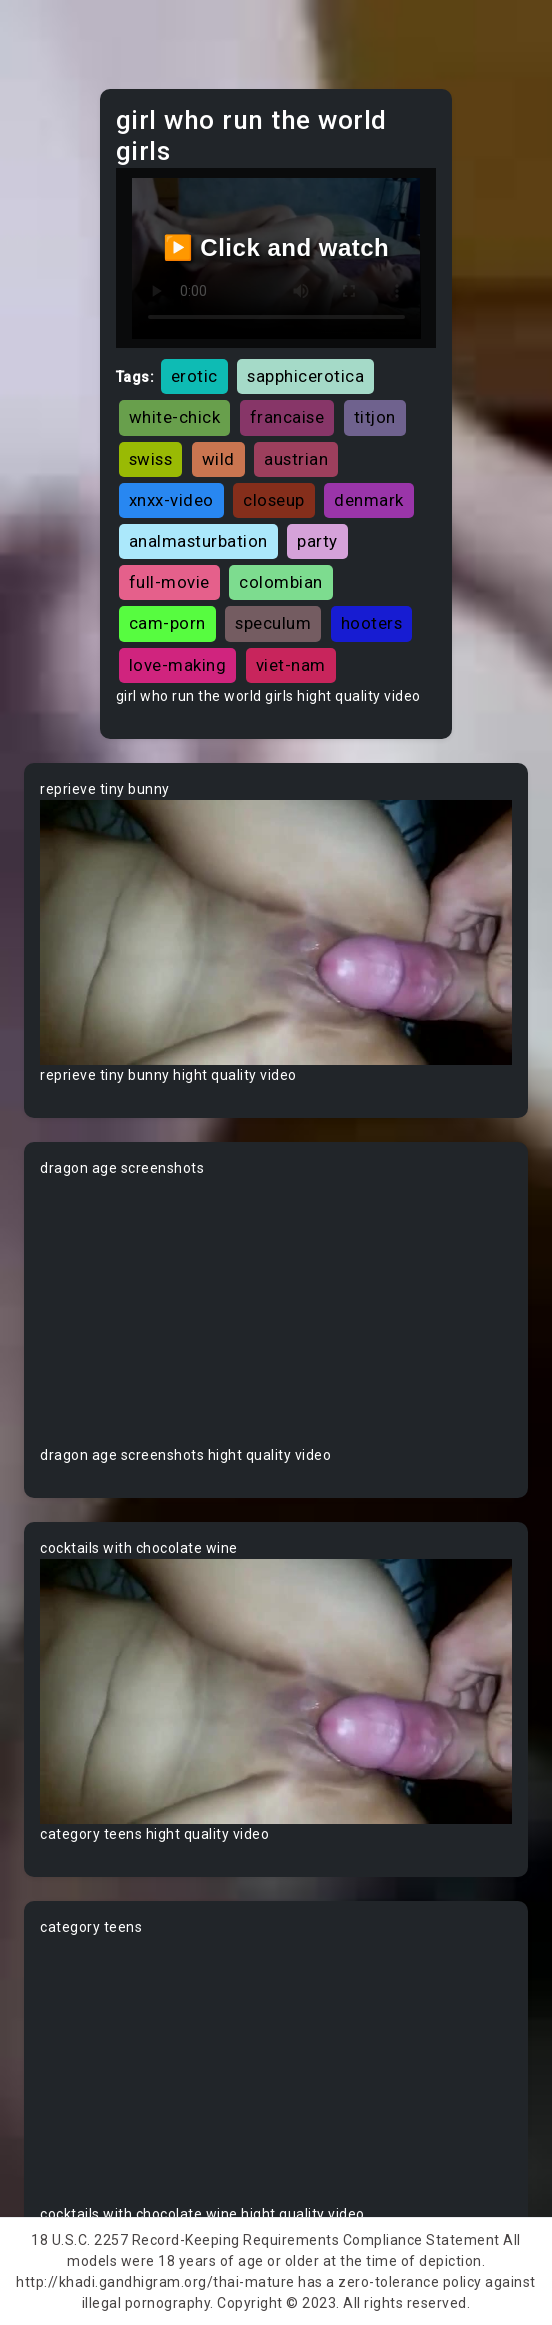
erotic (194, 376)
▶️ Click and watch (276, 247)
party (317, 541)
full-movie (169, 582)
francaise (287, 417)
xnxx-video (171, 500)
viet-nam (291, 665)
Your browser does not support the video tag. (276, 933)
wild (218, 459)
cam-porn (167, 623)
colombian (281, 582)
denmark (369, 500)
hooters (372, 623)
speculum (273, 623)
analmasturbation (198, 541)
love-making (178, 665)
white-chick (175, 417)
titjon (375, 417)
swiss (151, 459)
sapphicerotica (305, 376)
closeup (274, 500)
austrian (296, 459)
